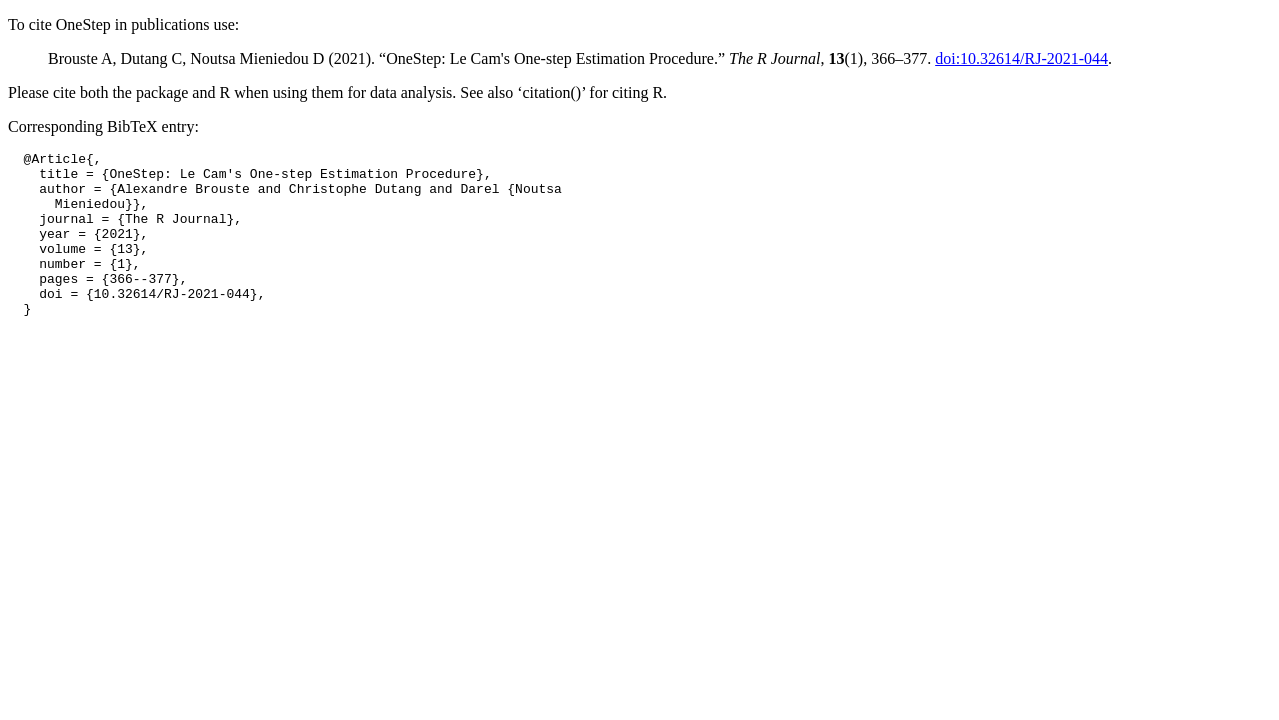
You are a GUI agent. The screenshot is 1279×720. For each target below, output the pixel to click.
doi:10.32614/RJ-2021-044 (1021, 58)
